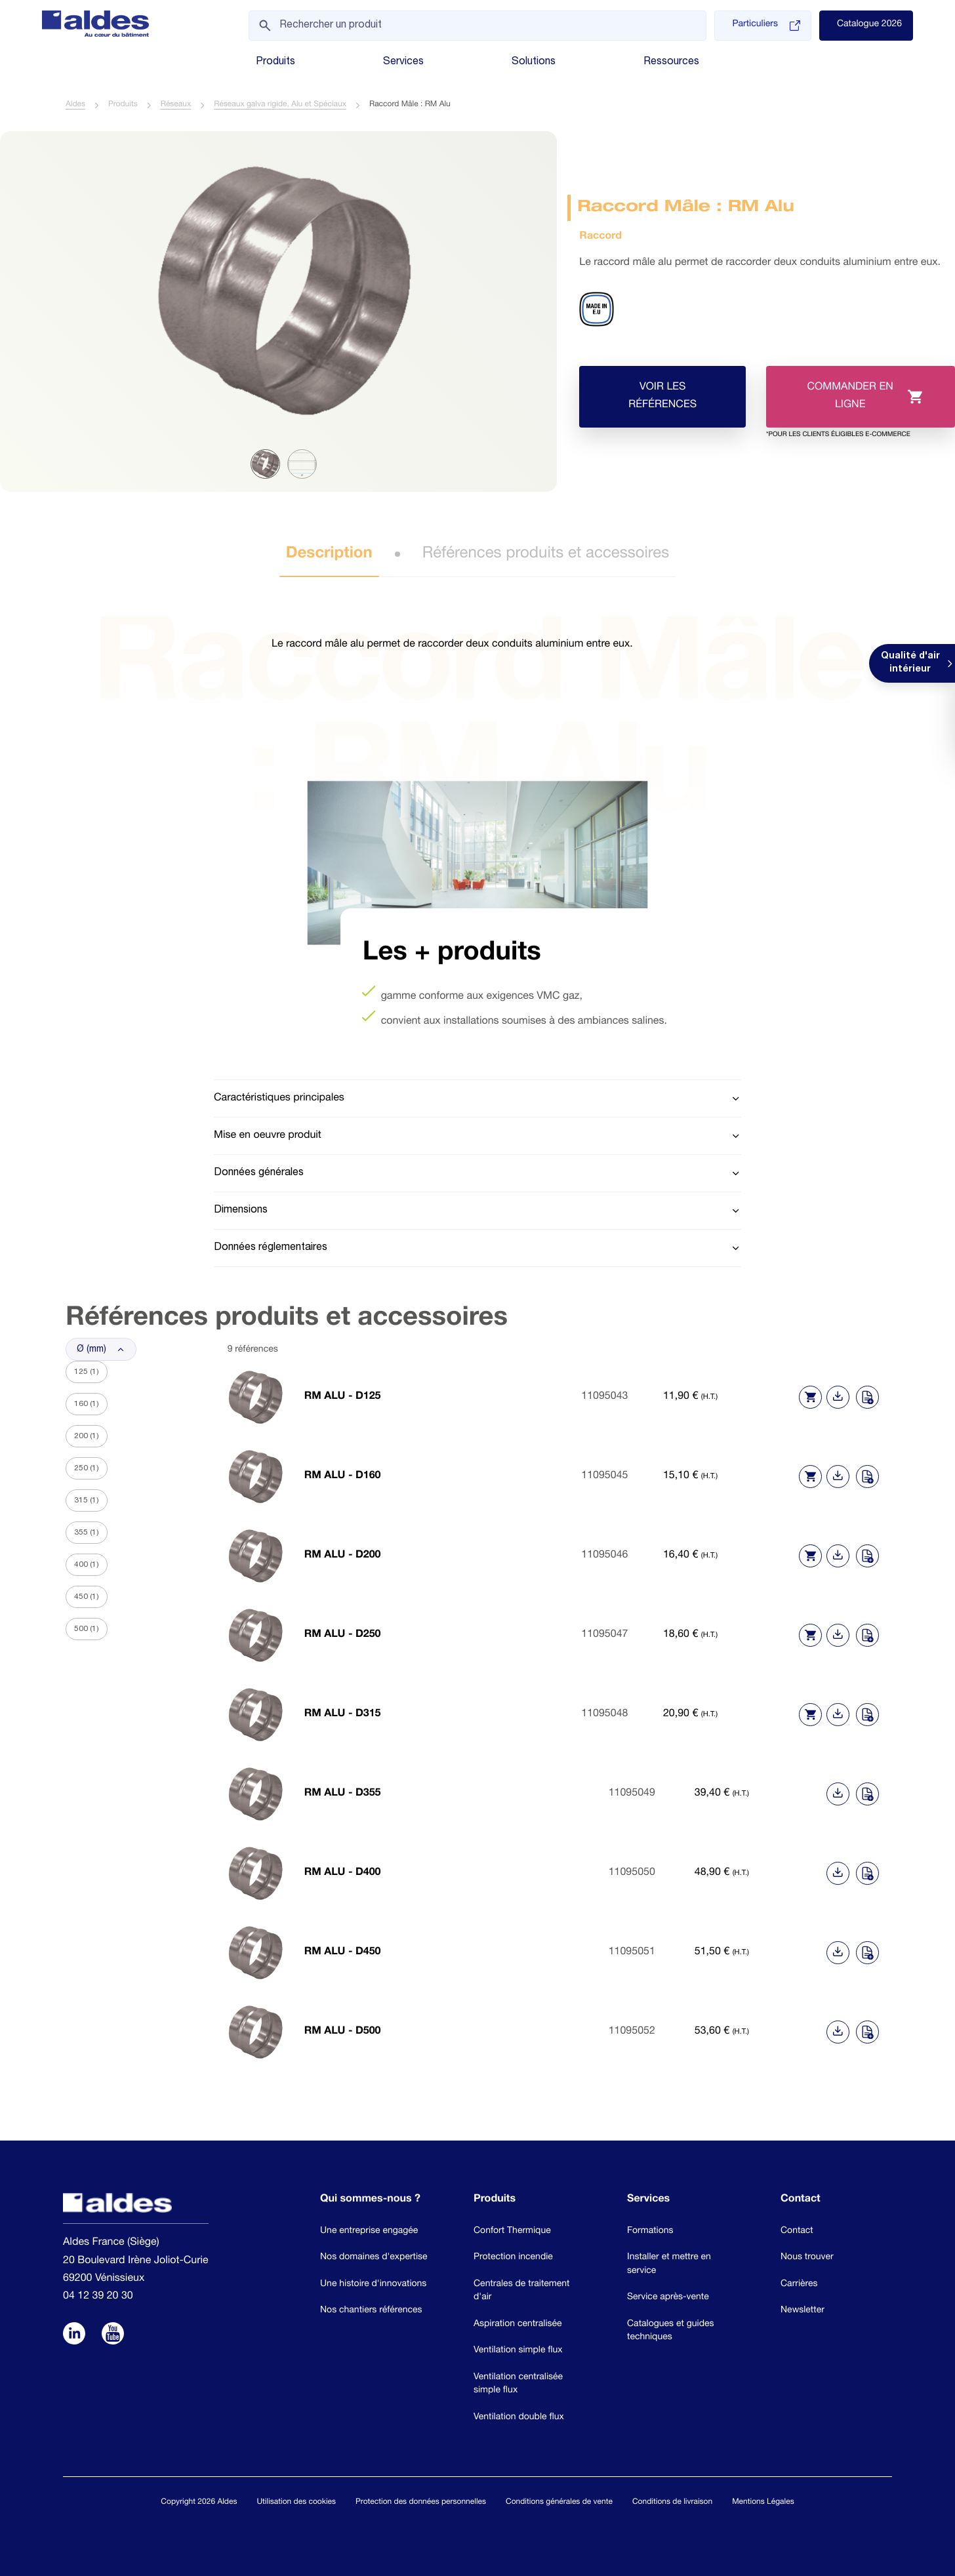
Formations (650, 2232)
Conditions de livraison (672, 2503)
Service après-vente (668, 2298)
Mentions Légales (763, 2503)
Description (329, 555)
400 (86, 1565)
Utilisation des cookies (296, 2503)
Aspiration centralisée (518, 2325)
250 (86, 1469)
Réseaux (176, 106)
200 (86, 1437)
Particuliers (766, 25)
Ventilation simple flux (518, 2351)
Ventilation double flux (519, 2418)
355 (86, 1533)
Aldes (75, 106)
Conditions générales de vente (559, 2503)
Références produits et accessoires (546, 555)
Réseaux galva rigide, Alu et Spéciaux (280, 106)
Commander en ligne (844, 405)
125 (86, 1373)
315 (86, 1501)
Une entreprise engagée (369, 2232)
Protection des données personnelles (421, 2503)
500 (86, 1630)
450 (86, 1597)
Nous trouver (807, 2258)
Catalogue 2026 (869, 25)
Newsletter (802, 2311)
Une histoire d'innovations (373, 2285)
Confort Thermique (512, 2232)
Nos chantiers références (371, 2311)
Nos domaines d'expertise (374, 2258)
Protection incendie (513, 2258)
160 (86, 1405)
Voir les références (663, 397)
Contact (797, 2232)
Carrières (799, 2285)
